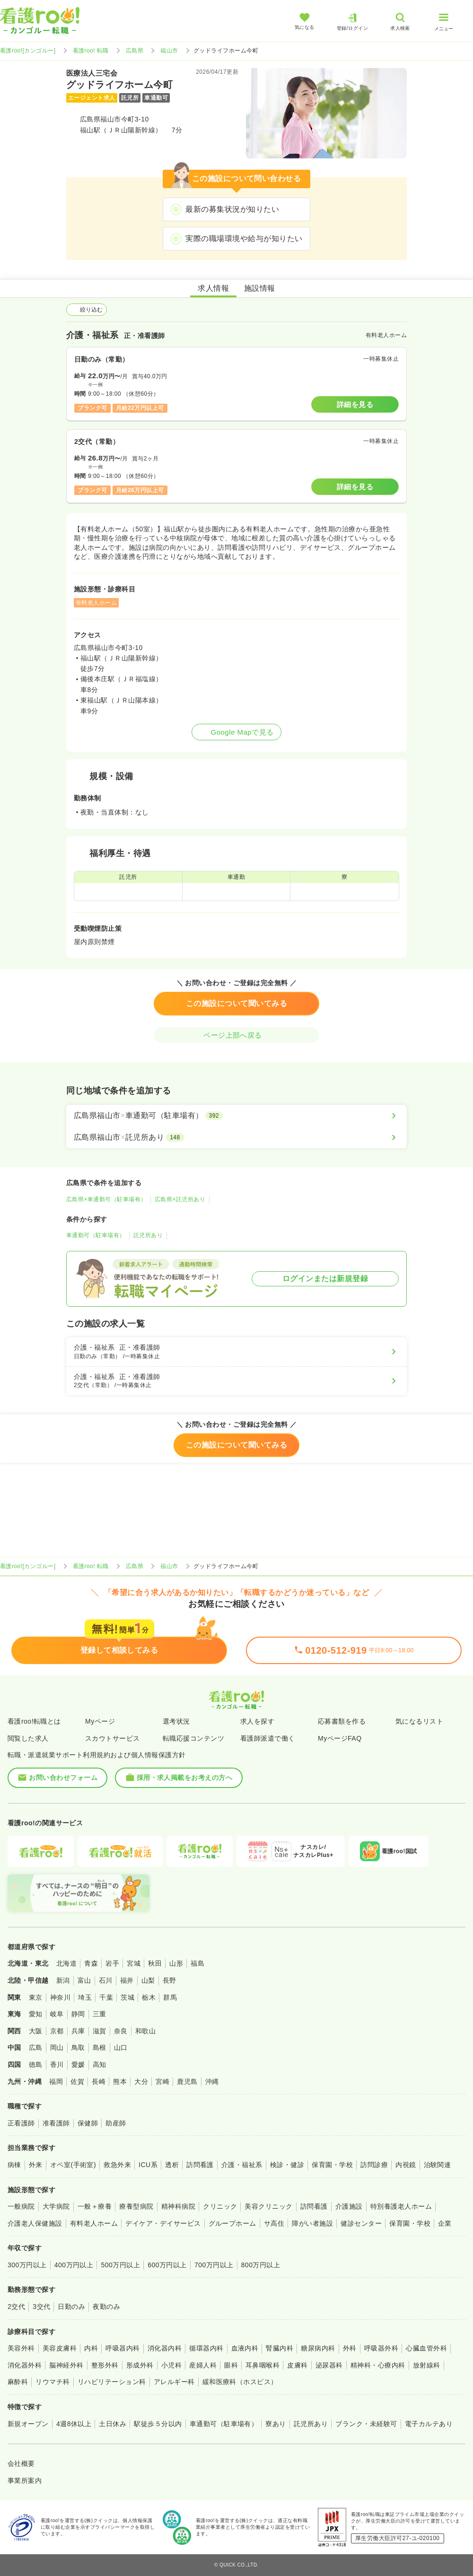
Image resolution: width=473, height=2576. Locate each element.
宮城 (133, 1963)
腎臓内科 (279, 2348)
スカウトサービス (112, 1738)
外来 (36, 2164)
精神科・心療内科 (377, 2365)
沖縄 (212, 2081)
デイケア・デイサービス (163, 2223)
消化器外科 (25, 2365)
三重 (99, 2014)
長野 (169, 1980)
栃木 (149, 1997)
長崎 (98, 2081)
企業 (445, 2223)
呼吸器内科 (122, 2348)
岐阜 (57, 2014)
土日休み (112, 2424)
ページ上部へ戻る (236, 1035)
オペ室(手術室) (73, 2164)
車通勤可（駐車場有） (95, 1235)
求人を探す (257, 1721)
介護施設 (349, 2206)
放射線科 (426, 2365)
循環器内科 (206, 2348)
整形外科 (105, 2365)
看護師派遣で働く (267, 1738)
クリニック (220, 2206)
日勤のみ (71, 2306)
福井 (127, 1980)
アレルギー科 (174, 2381)
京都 (57, 2031)
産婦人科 (203, 2365)
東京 (36, 1997)
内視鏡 (405, 2164)
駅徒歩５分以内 (158, 2424)
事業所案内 (25, 2480)
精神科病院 (178, 2206)
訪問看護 (200, 2164)
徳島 (36, 2064)
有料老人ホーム (94, 2223)
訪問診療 (374, 2164)
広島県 (134, 50)
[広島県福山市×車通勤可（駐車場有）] (236, 1116)
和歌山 (145, 2031)
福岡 (56, 2081)
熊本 (120, 2081)
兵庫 (78, 2031)
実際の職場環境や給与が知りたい (243, 238)
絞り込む (86, 309)
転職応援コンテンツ (193, 1738)
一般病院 (21, 2206)
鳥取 (78, 2047)
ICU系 (148, 2164)
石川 (106, 1980)
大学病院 (56, 2206)
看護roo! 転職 (91, 50)
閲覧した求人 (28, 1738)
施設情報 (259, 288)
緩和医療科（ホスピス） (240, 2381)
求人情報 (213, 288)
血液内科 (245, 2348)
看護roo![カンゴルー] (28, 50)
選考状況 (176, 1721)
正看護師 (21, 2123)
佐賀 (77, 2081)
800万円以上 (260, 2265)
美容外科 (21, 2348)
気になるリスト (419, 1721)
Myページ (100, 1721)
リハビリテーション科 (112, 2381)
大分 (141, 2081)
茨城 (127, 1997)
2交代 (16, 2306)
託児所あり (148, 1235)
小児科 (171, 2365)
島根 (99, 2047)
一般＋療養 (95, 2206)
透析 (172, 2164)
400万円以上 (74, 2265)
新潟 (63, 1980)
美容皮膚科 (60, 2348)
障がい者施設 (312, 2223)
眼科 (231, 2365)
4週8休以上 (73, 2424)
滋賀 (99, 2031)
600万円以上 (167, 2265)
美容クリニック (268, 2206)
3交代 (41, 2306)
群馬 (170, 1997)
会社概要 (21, 2463)
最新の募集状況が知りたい (232, 209)
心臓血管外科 (426, 2348)
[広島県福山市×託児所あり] (236, 1137)
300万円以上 (27, 2265)
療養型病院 (136, 2206)
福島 (197, 1963)
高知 (99, 2064)
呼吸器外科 (381, 2348)
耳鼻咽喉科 (262, 2365)
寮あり (275, 2424)
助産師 (115, 2123)
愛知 (36, 2014)
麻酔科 (18, 2381)
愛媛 (78, 2064)
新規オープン (28, 2424)
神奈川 (60, 1997)
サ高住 (274, 2223)
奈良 (121, 2031)
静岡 (78, 2014)
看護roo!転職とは (34, 1721)
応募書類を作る (342, 1721)
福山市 (169, 50)
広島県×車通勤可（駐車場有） (106, 1199)
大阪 (36, 2031)
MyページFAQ (340, 1738)
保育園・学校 (332, 2164)
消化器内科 (165, 2348)
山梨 (148, 1980)
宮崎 (162, 2081)
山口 (121, 2047)
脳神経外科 (66, 2365)
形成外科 (140, 2365)
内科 (91, 2348)
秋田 (155, 1963)
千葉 (106, 1997)
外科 (350, 2348)
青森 (91, 1963)
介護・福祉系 (242, 2164)
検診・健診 (287, 2164)
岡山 (57, 2047)
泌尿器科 (329, 2365)
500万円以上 (120, 2265)
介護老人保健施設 (35, 2223)
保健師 (88, 2123)
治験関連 (437, 2164)
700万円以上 (214, 2265)
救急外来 (117, 2164)
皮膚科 (297, 2365)
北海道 (66, 1963)
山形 (176, 1963)
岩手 (112, 1963)
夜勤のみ (106, 2306)
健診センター (361, 2223)
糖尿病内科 (318, 2348)
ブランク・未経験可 (366, 2424)
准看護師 (56, 2123)
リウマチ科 (52, 2381)
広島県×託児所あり (180, 1199)
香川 (57, 2064)
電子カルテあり (429, 2424)
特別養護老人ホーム (401, 2206)
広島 (36, 2047)
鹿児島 (187, 2081)
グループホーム (232, 2223)
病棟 (14, 2164)
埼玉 (85, 1997)
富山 (84, 1980)
